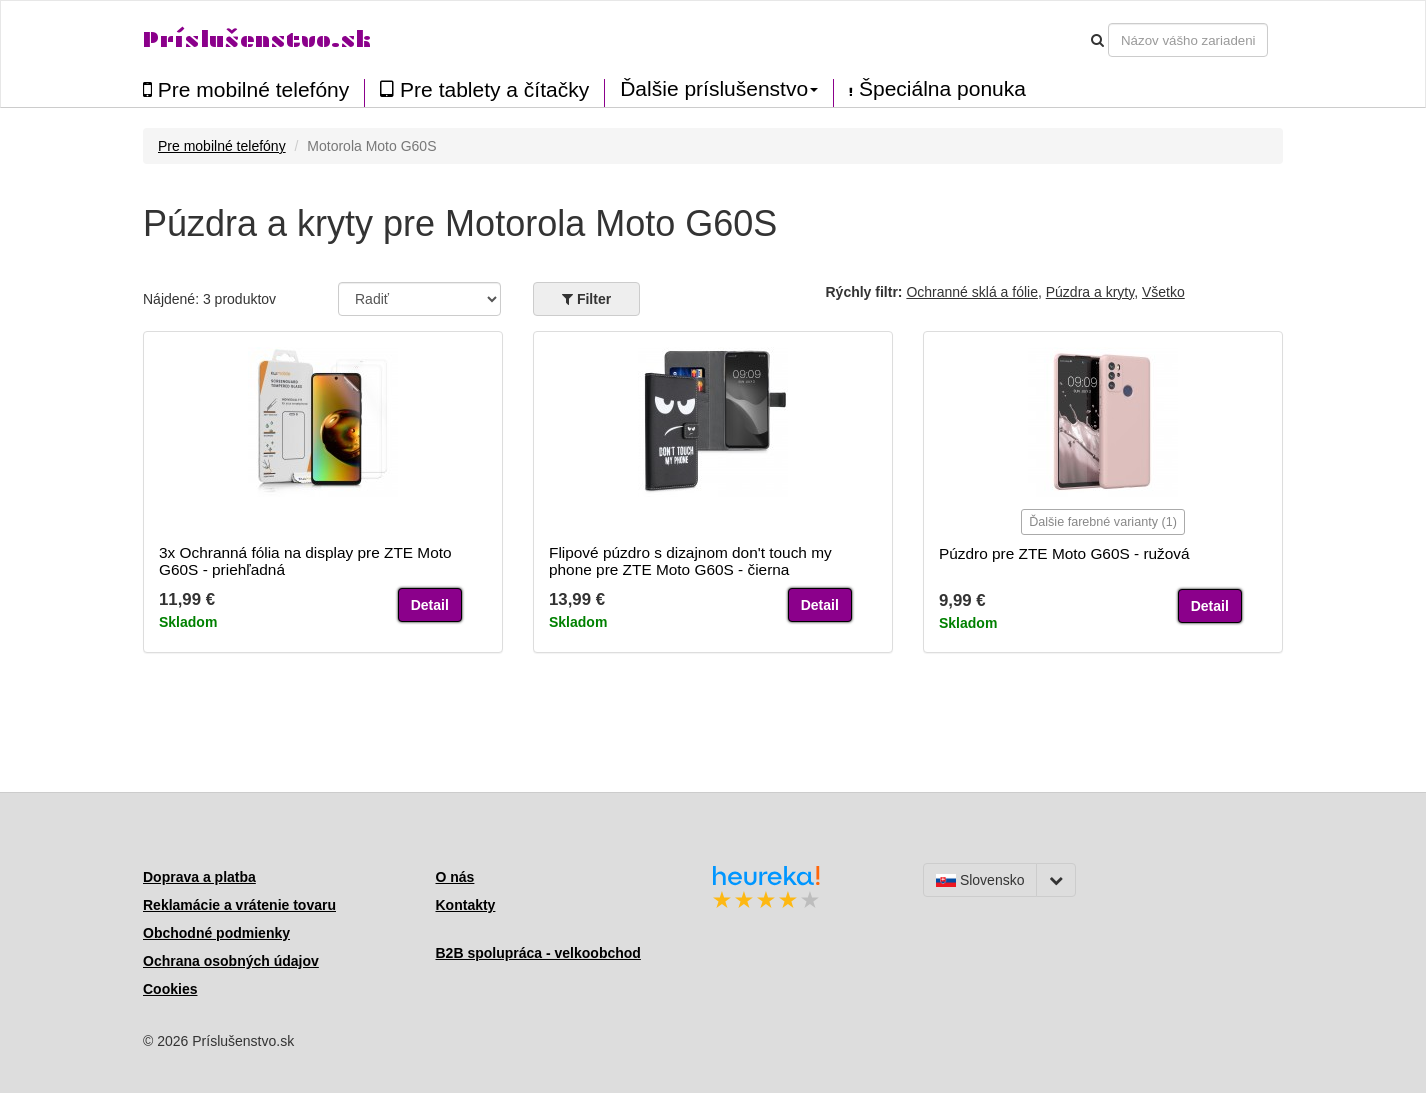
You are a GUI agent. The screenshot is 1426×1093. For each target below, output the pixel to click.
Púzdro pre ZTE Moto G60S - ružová (1064, 553)
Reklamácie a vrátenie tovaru (239, 905)
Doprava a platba (199, 877)
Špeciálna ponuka (937, 89)
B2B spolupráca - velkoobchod (538, 953)
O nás (455, 877)
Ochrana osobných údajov (231, 961)
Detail (430, 605)
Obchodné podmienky (216, 933)
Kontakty (466, 905)
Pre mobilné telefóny (246, 89)
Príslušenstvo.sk (257, 39)
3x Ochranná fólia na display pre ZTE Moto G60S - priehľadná (305, 561)
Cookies (170, 989)
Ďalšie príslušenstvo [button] (719, 89)
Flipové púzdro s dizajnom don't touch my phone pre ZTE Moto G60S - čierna (690, 561)
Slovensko (980, 880)
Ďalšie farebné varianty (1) (1103, 522)
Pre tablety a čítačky (484, 89)
